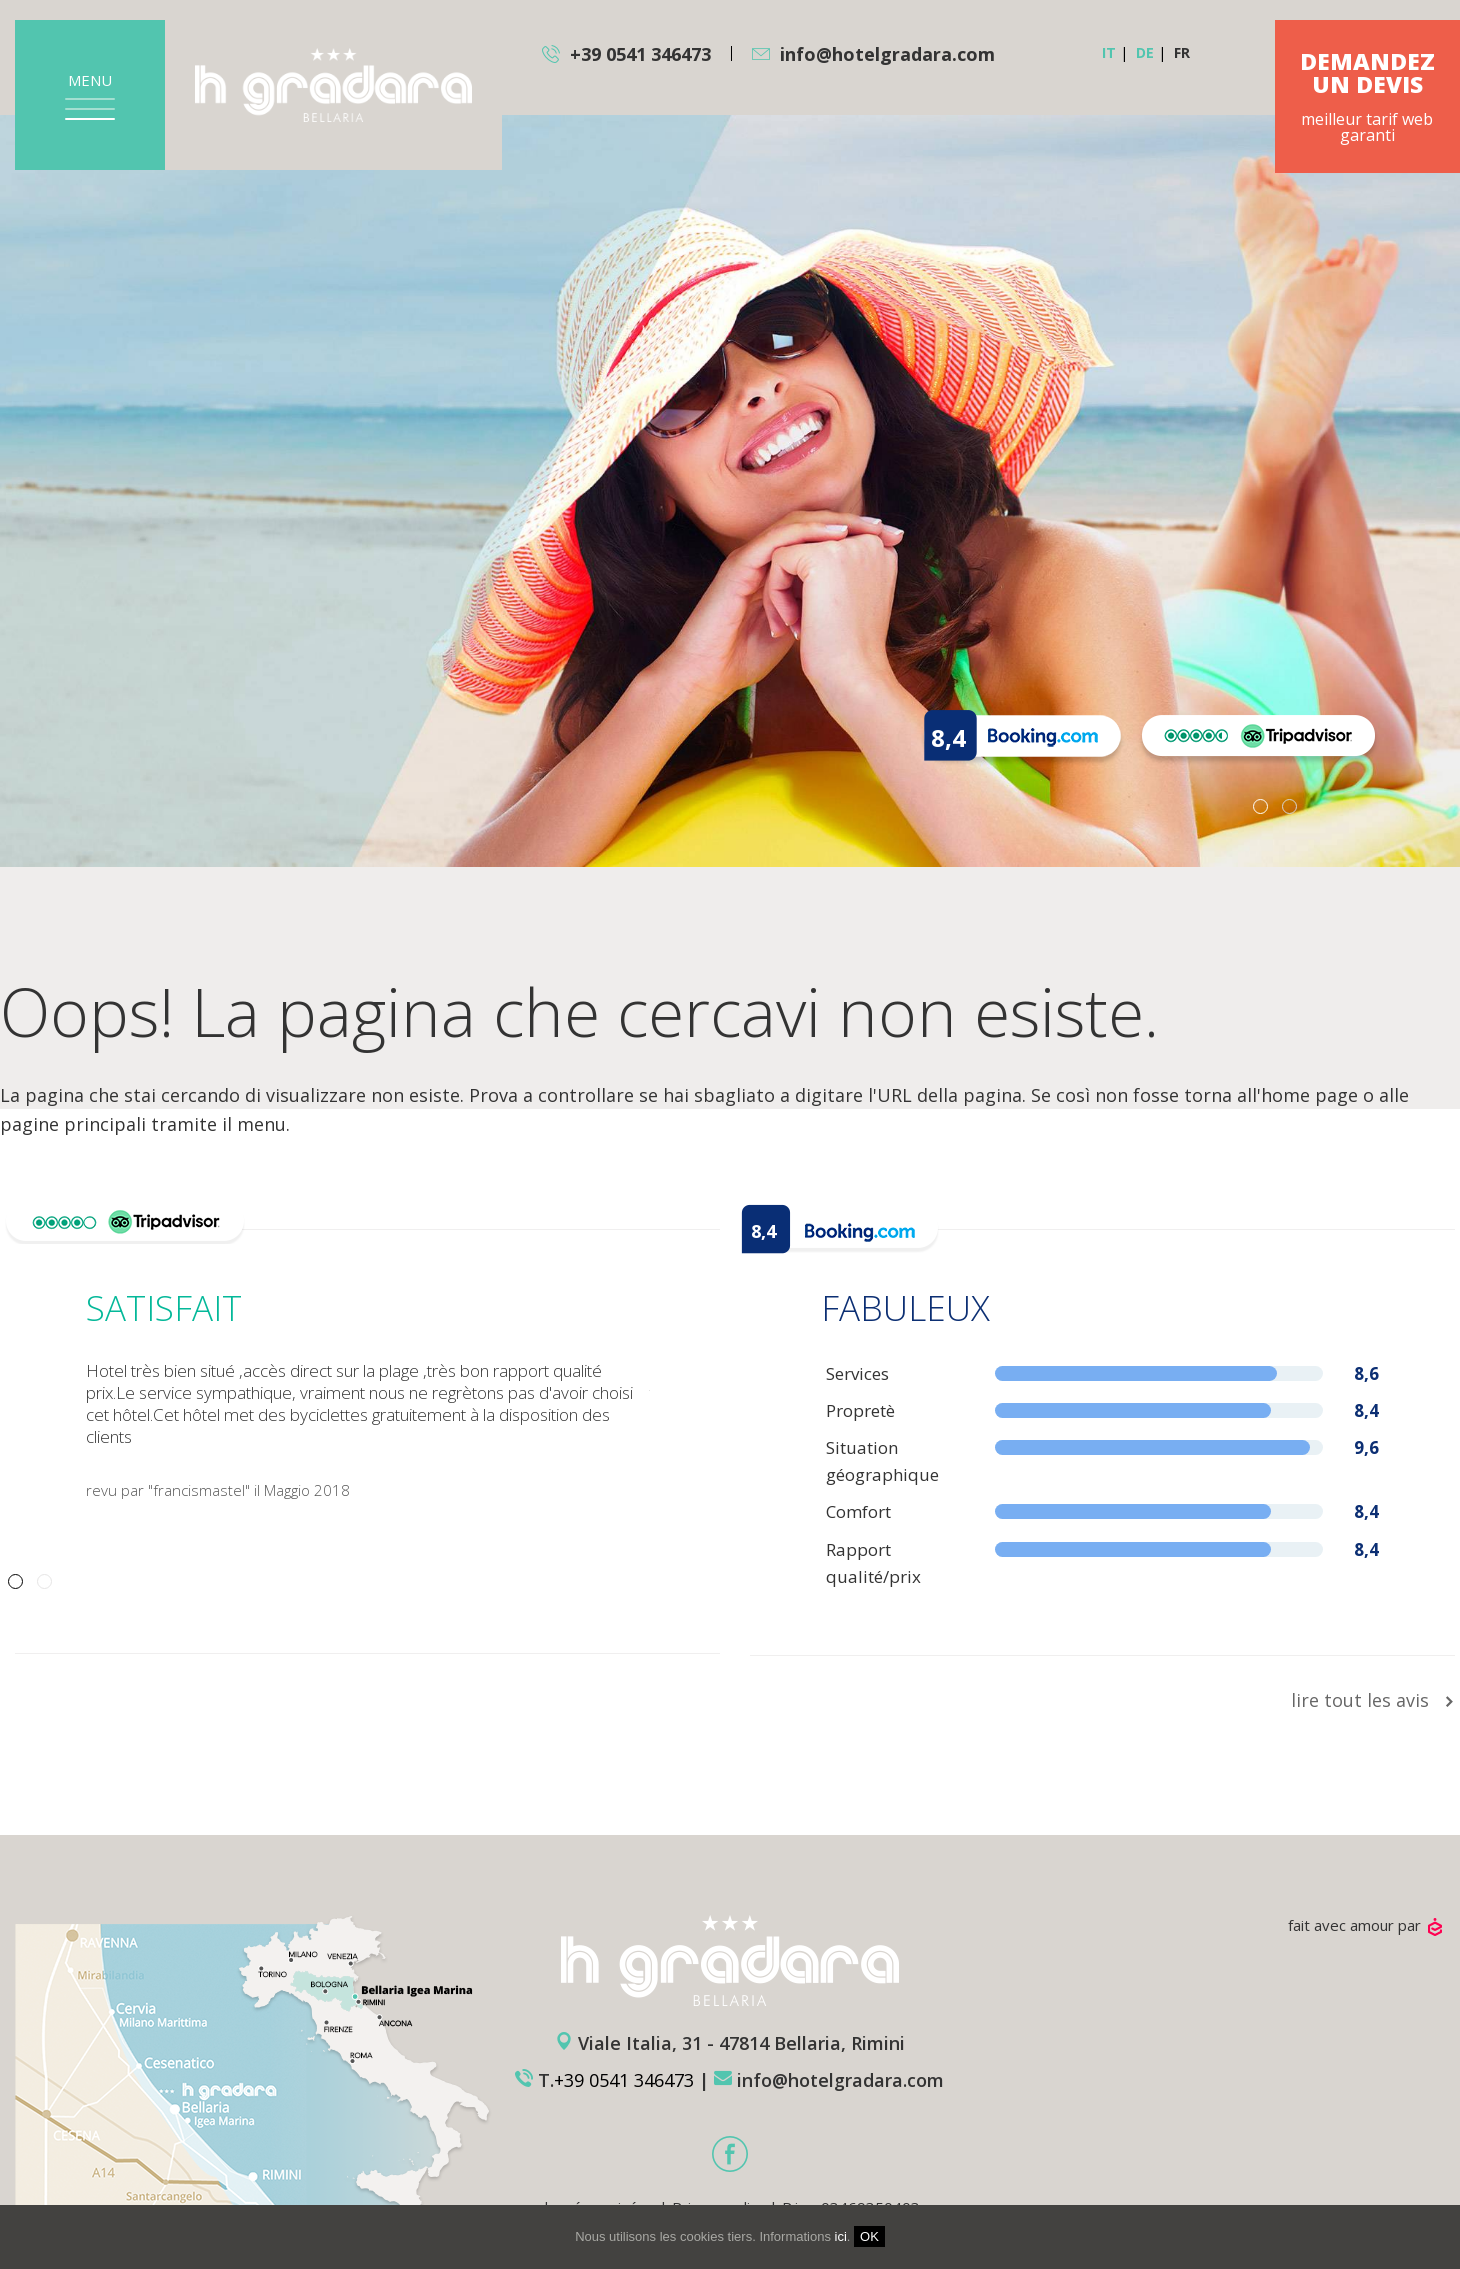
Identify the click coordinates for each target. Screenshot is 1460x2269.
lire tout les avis (1373, 1700)
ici (841, 2236)
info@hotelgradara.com (887, 54)
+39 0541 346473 (640, 54)
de (1145, 52)
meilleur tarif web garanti (1367, 98)
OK (869, 2236)
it (1109, 52)
